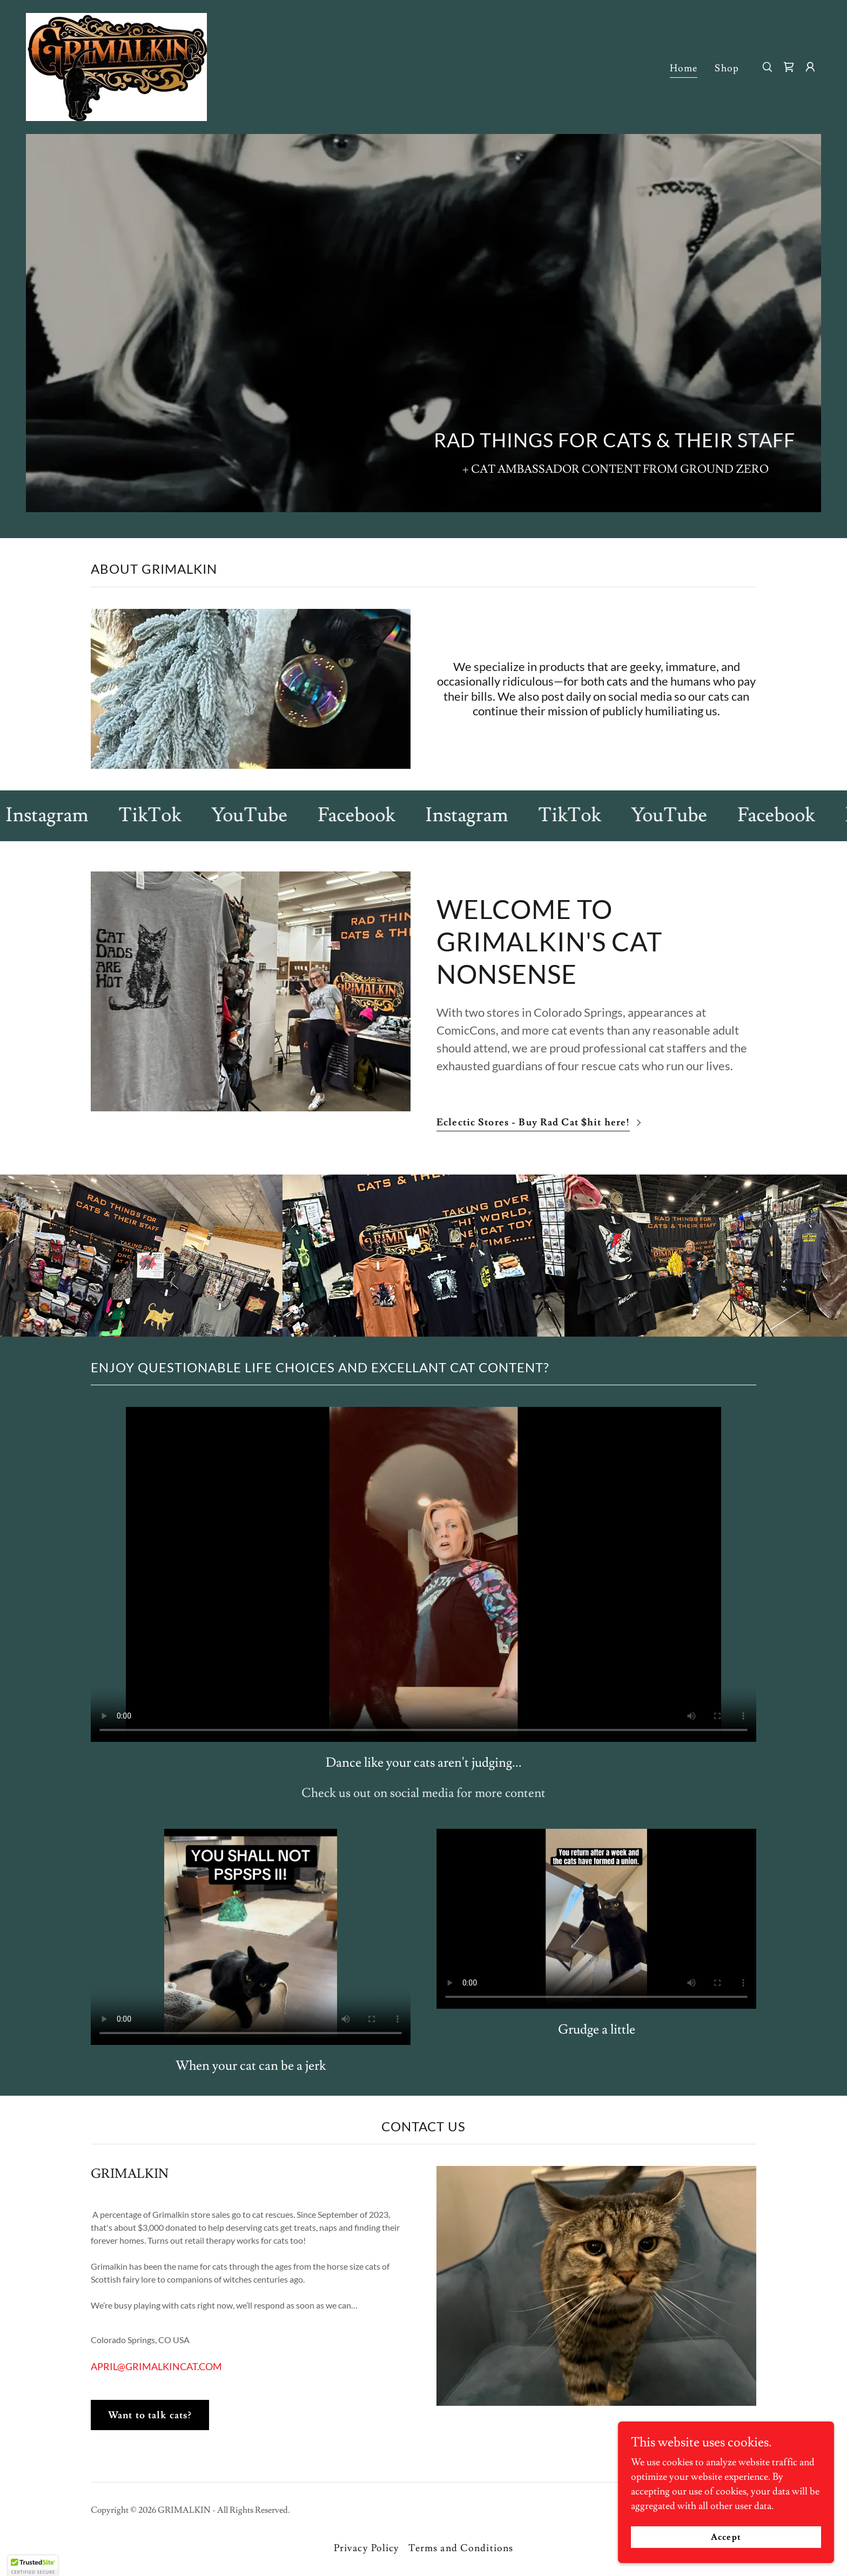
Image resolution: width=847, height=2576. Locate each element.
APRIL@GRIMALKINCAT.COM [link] (156, 2366)
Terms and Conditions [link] (461, 2548)
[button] (810, 67)
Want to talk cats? (150, 2415)
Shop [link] (727, 68)
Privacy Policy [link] (367, 2548)
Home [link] (684, 68)
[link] (116, 64)
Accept (726, 2537)
